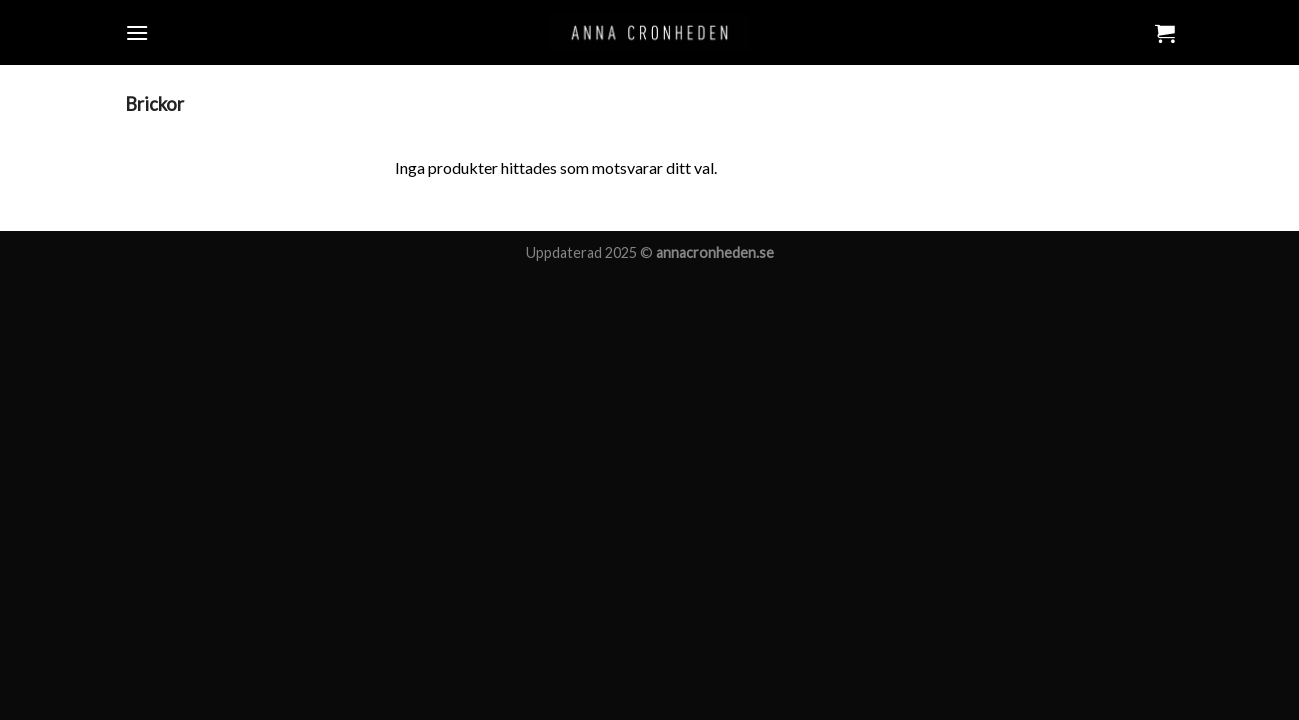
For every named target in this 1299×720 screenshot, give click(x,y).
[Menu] (137, 32)
